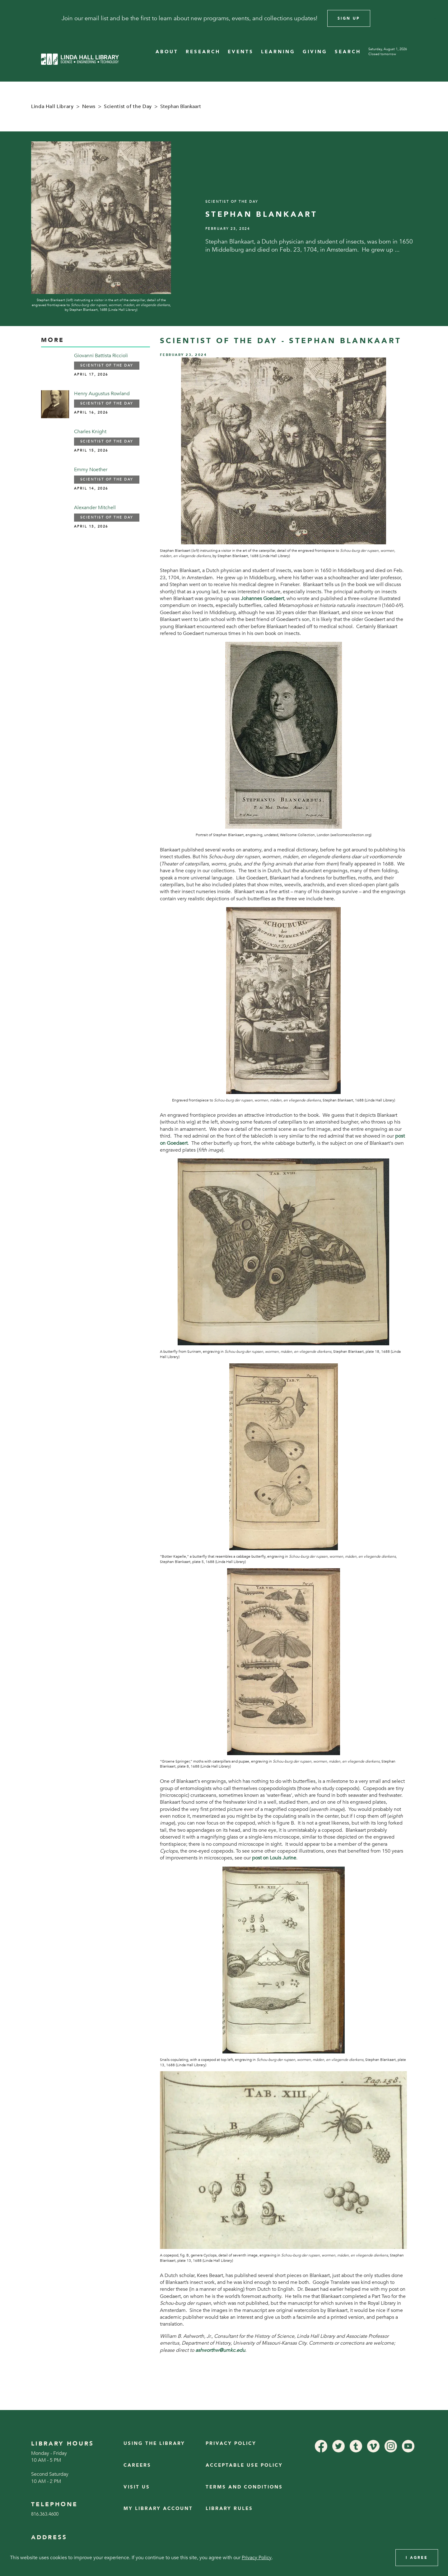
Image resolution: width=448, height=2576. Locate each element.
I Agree (417, 2557)
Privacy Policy (231, 2443)
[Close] (435, 18)
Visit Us (137, 2487)
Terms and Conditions (244, 2487)
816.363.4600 (44, 2514)
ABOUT (167, 51)
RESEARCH (203, 51)
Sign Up (349, 18)
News (89, 106)
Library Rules (229, 2508)
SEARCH (348, 51)
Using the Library (154, 2443)
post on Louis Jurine (274, 1857)
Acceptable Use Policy (244, 2465)
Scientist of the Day (128, 106)
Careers (137, 2465)
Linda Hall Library (52, 106)
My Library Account (158, 2508)
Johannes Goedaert (262, 598)
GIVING (315, 51)
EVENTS (241, 51)
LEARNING (278, 51)
